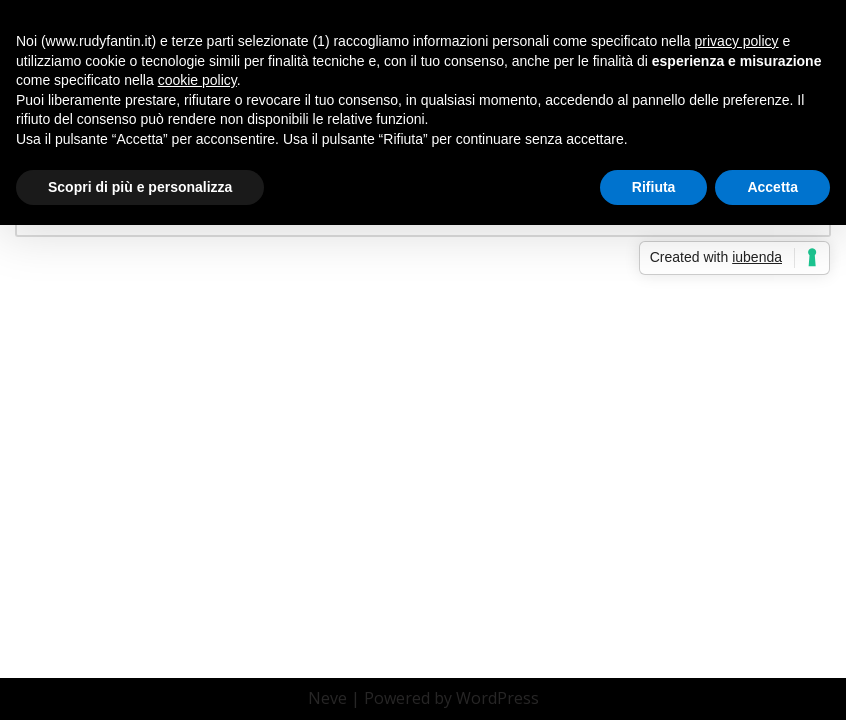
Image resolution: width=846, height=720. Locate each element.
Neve (327, 698)
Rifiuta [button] (654, 187)
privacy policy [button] (737, 41)
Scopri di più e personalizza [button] (140, 187)
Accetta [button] (772, 187)
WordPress (497, 698)
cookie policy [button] (197, 80)
